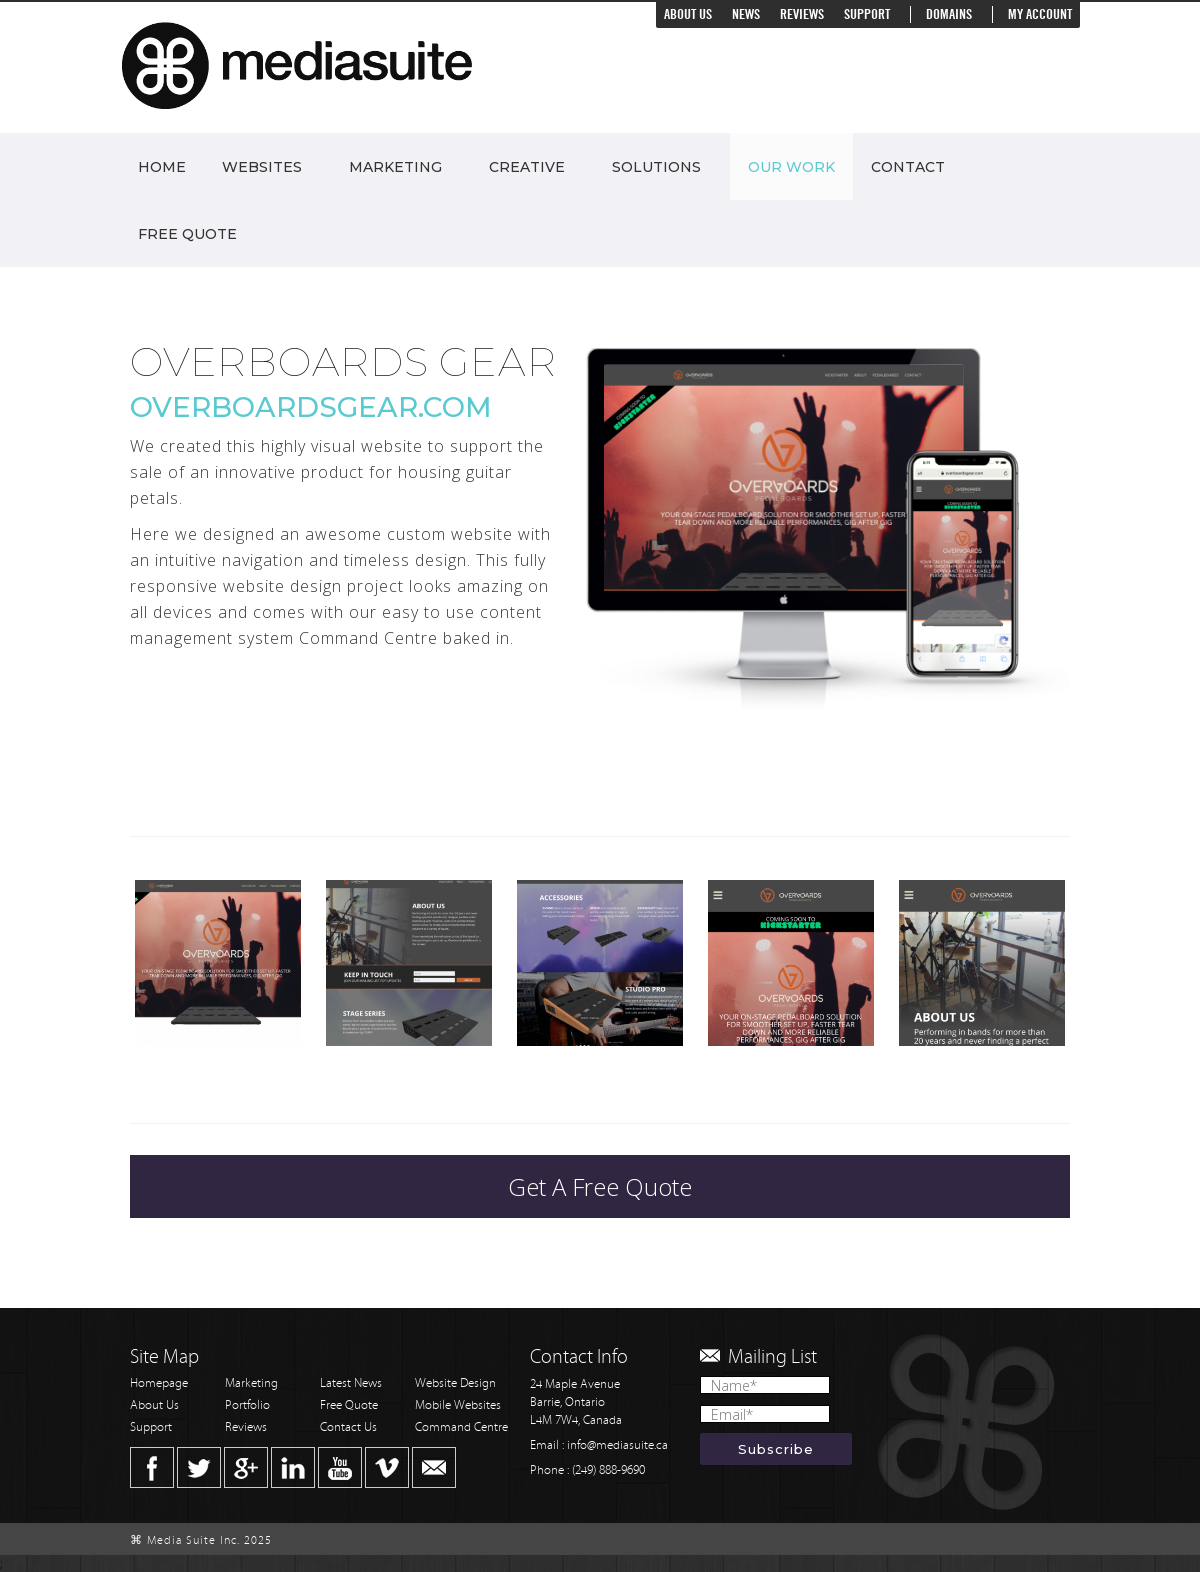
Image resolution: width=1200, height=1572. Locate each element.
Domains (949, 14)
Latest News (351, 1383)
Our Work (791, 167)
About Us (688, 14)
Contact (908, 167)
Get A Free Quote (600, 1186)
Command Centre (461, 1427)
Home (162, 167)
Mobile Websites (458, 1405)
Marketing (395, 167)
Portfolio (247, 1405)
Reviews (802, 14)
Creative (527, 167)
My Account (1040, 14)
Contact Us (348, 1427)
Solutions (656, 167)
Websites (262, 167)
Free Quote (187, 234)
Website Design (455, 1383)
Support (867, 14)
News (746, 14)
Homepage (159, 1383)
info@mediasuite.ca (617, 1445)
